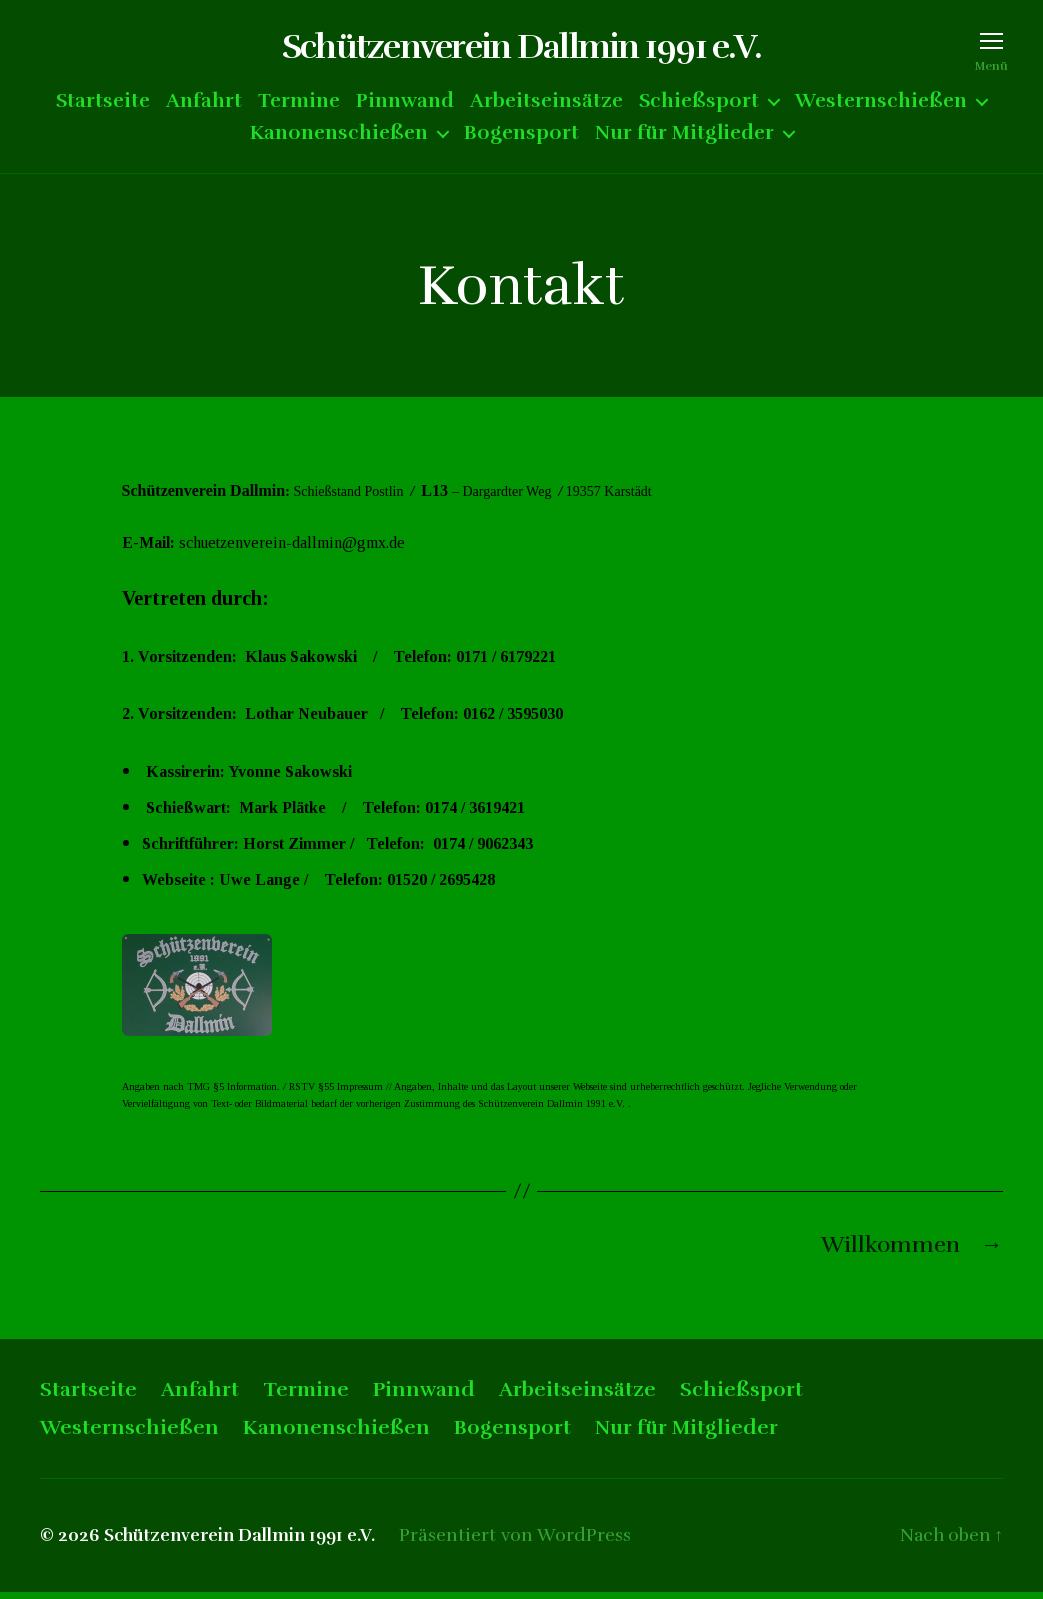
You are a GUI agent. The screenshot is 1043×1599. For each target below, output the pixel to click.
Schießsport (699, 106)
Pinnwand (405, 106)
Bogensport (521, 138)
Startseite (103, 106)
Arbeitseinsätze (546, 106)
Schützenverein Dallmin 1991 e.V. (521, 50)
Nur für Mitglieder (684, 138)
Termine (299, 106)
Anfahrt (204, 106)
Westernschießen (881, 106)
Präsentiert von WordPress (525, 1542)
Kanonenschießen (339, 138)
